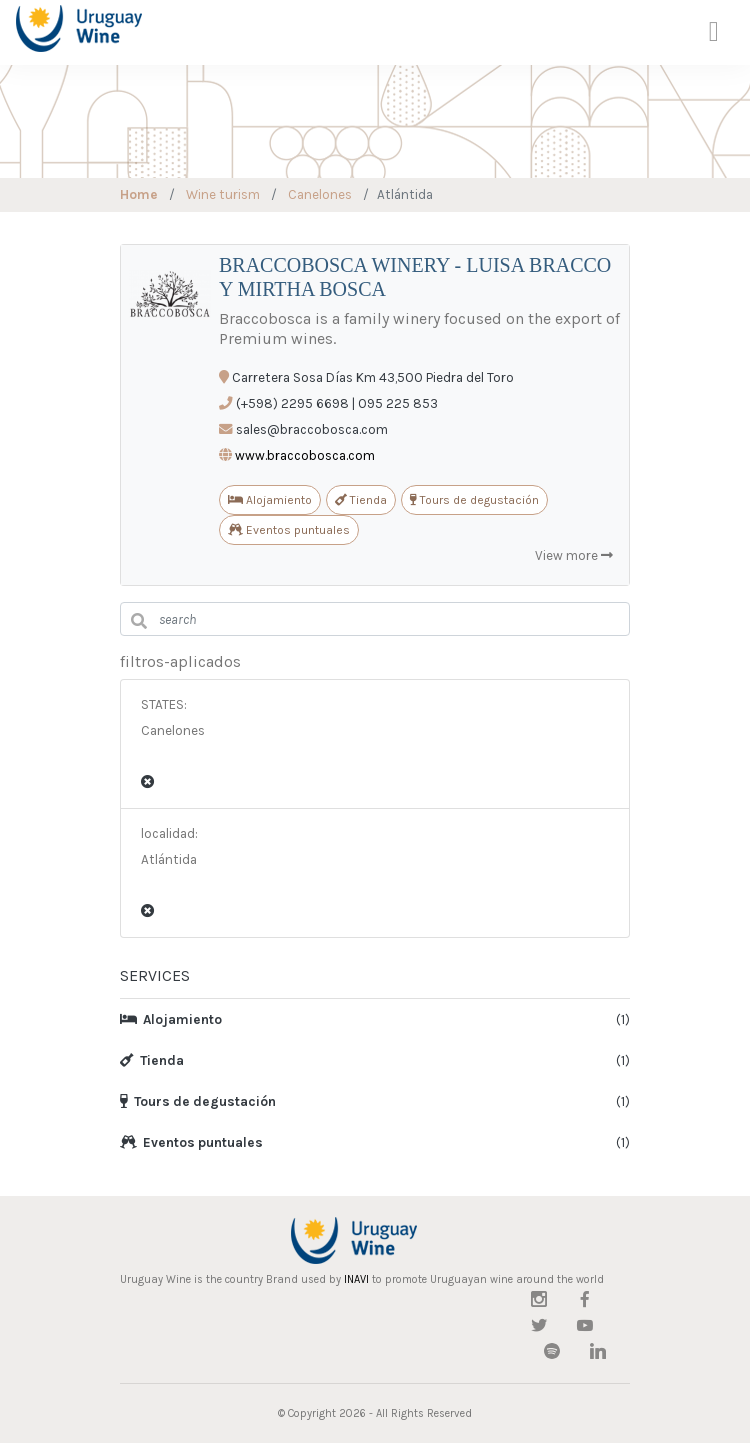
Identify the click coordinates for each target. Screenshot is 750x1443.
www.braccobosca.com (305, 455)
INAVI (356, 1279)
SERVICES (155, 975)
